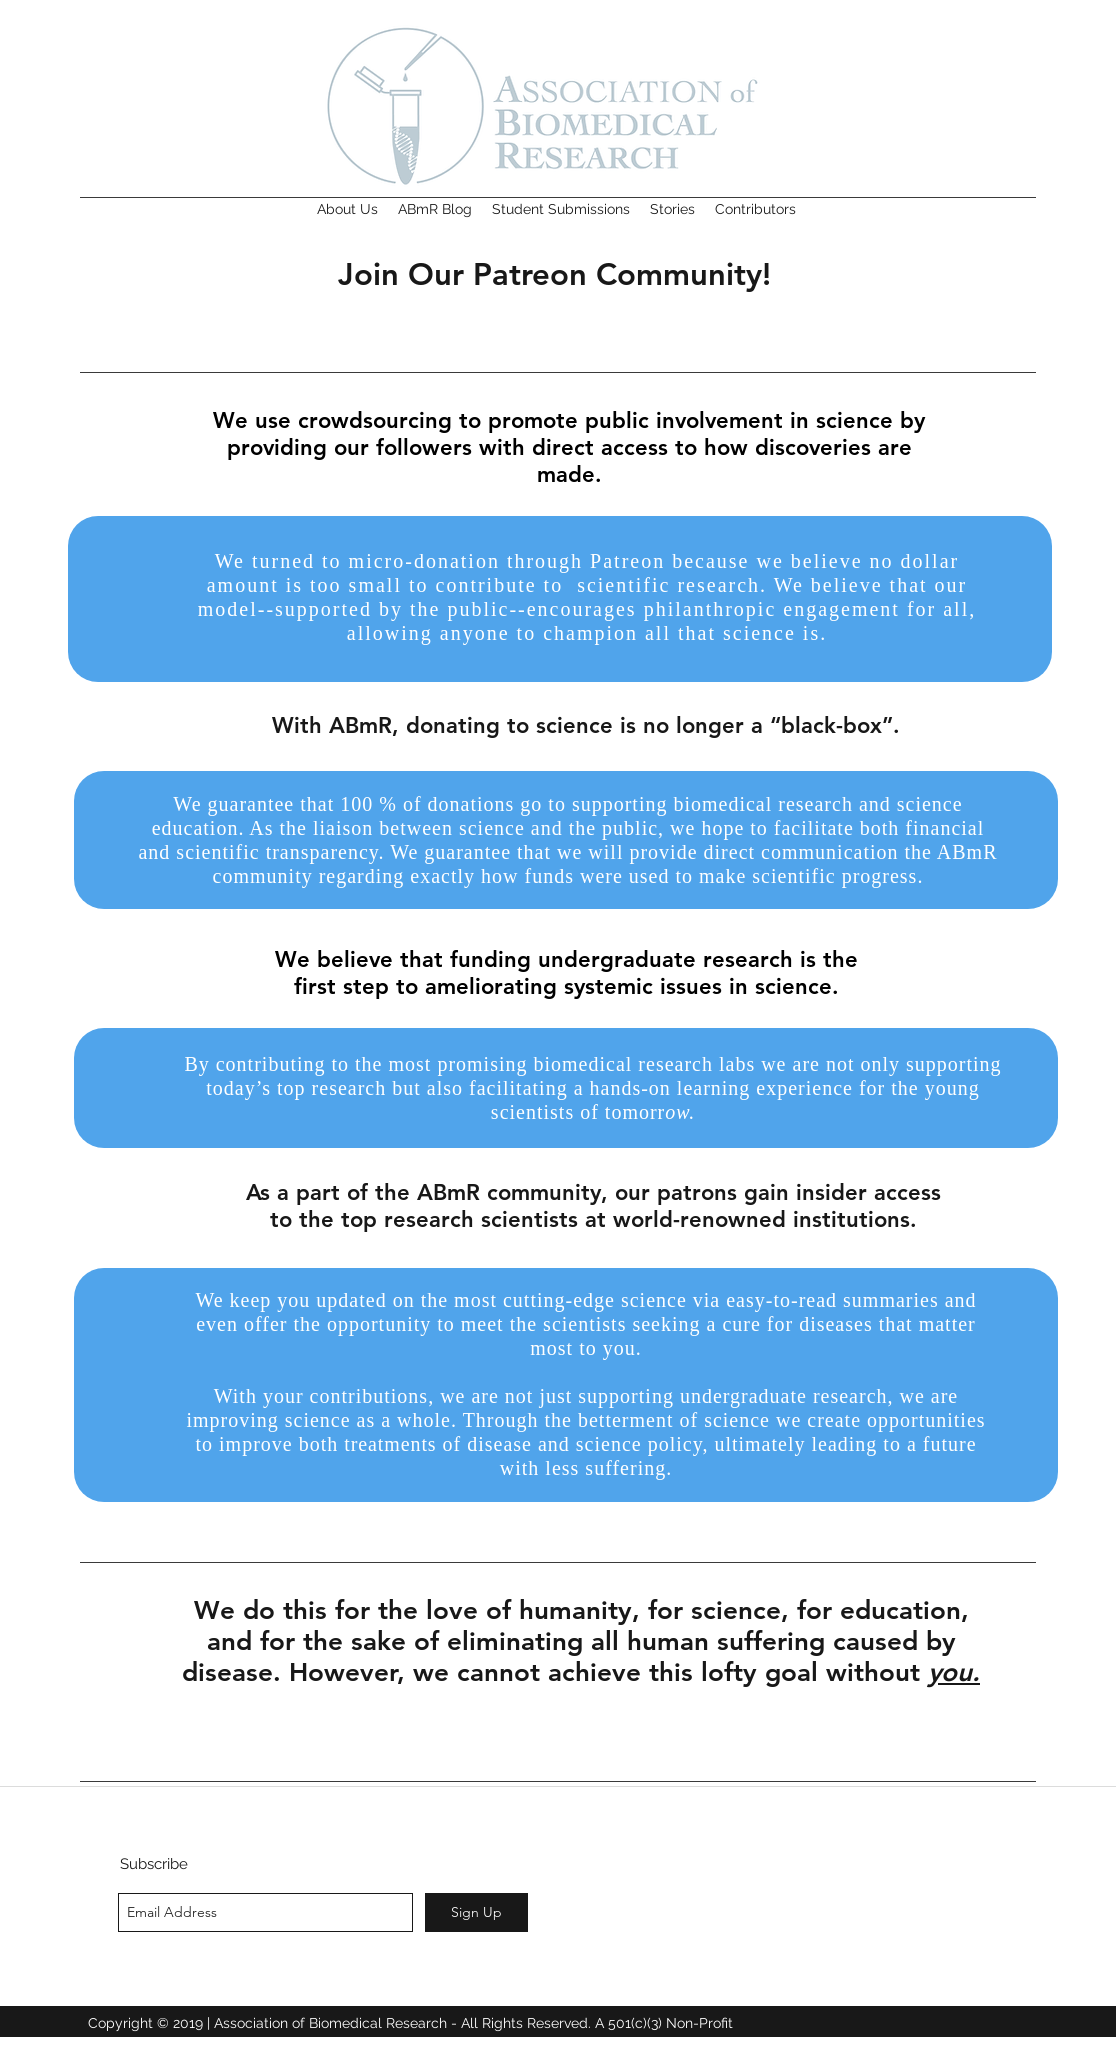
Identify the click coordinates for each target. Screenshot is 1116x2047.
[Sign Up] (476, 1912)
